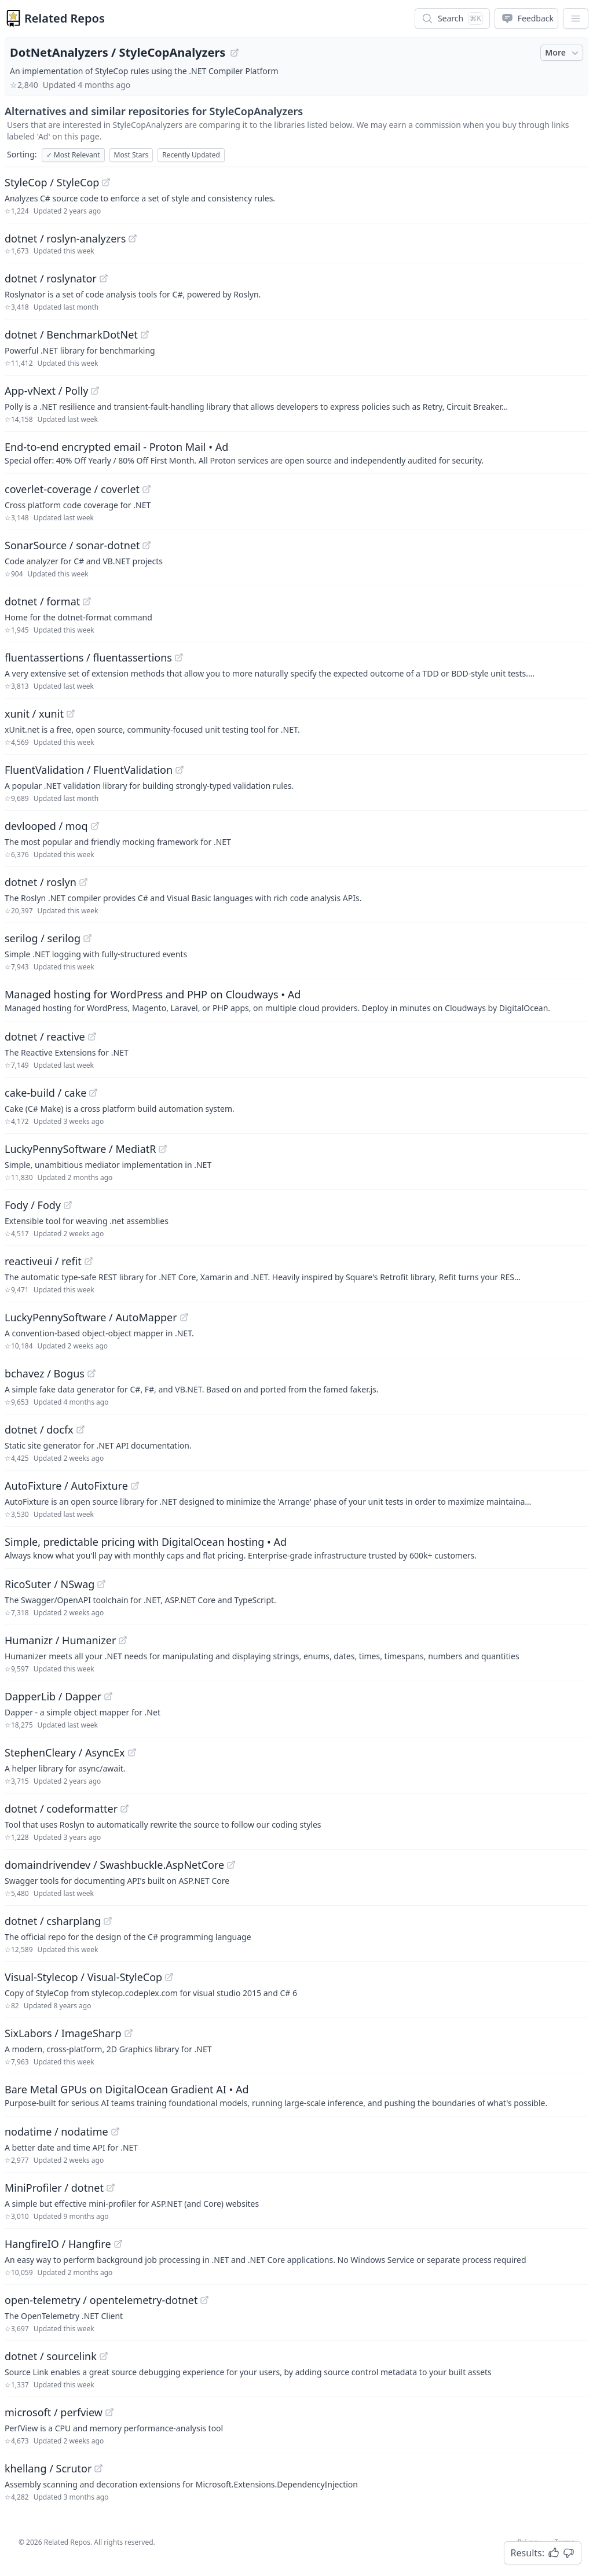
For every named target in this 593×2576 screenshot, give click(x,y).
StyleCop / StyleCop (52, 182)
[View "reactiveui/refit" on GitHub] (88, 1261)
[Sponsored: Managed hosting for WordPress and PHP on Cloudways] (296, 1000)
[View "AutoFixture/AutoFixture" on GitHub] (135, 1485)
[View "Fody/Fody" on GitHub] (67, 1205)
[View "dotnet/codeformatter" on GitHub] (124, 1808)
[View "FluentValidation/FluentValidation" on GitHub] (179, 769)
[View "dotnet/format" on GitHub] (86, 601)
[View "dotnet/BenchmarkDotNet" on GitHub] (144, 334)
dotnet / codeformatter (61, 1809)
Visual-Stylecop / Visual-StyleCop (83, 1977)
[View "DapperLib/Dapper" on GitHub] (108, 1696)
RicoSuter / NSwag (49, 1584)
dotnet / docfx (39, 1429)
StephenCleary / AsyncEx (65, 1752)
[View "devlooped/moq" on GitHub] (95, 826)
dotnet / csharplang (53, 1921)
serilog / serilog (42, 938)
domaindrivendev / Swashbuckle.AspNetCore (114, 1865)
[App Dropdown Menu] (575, 18)
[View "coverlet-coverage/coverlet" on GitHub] (146, 489)
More (563, 52)
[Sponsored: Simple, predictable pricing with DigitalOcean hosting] (296, 1547)
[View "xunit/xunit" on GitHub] (70, 713)
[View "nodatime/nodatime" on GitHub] (115, 2131)
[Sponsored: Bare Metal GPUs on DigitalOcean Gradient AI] (296, 2095)
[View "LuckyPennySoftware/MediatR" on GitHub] (162, 1148)
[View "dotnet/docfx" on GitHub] (80, 1429)
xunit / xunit (34, 714)
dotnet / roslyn (40, 882)
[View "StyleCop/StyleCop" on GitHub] (106, 182)
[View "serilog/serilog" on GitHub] (87, 938)
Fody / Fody (33, 1205)
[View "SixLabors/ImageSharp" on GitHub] (128, 2033)
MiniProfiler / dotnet (54, 2188)
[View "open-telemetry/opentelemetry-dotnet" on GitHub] (204, 2300)
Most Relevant (73, 155)
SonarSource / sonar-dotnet (72, 545)
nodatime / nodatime (56, 2131)
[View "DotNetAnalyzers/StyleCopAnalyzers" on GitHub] (234, 52)
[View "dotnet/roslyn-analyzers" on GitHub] (132, 238)
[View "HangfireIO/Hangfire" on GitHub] (118, 2243)
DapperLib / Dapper (53, 1696)
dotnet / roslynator (51, 278)
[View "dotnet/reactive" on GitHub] (92, 1036)
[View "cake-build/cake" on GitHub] (93, 1092)
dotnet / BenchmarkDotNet (71, 334)
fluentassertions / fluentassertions (88, 657)
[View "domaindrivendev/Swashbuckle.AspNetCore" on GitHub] (231, 1864)
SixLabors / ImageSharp (63, 2033)
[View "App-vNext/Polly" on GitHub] (95, 390)
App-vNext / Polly (46, 391)
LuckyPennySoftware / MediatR (80, 1149)
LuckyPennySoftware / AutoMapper (91, 1317)
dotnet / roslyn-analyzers (65, 238)
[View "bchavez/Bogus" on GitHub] (91, 1373)
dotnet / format (42, 601)
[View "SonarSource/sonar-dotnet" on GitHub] (146, 545)
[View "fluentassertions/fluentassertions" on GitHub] (179, 657)
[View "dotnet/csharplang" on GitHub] (107, 1920)
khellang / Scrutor (48, 2468)
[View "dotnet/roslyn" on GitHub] (83, 882)
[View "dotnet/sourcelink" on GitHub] (103, 2356)
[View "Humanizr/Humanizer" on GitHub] (122, 1640)
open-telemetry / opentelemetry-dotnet (101, 2300)
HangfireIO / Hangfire (58, 2244)
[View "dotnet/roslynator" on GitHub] (103, 278)
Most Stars (131, 155)
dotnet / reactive (45, 1036)
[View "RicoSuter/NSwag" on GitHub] (101, 1584)
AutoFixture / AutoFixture (66, 1486)
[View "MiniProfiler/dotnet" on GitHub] (110, 2187)
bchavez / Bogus (45, 1373)
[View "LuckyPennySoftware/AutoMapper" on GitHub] (184, 1317)
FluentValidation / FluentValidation (89, 770)
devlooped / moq (46, 826)
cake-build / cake (45, 1093)
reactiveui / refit (43, 1261)
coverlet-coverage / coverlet (72, 489)
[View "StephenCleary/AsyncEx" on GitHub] (132, 1752)
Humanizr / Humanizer (60, 1640)
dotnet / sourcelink (51, 2356)
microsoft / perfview (54, 2412)
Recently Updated (191, 155)
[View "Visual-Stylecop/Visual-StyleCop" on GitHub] (169, 1977)
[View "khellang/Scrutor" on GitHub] (98, 2468)
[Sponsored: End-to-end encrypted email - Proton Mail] (296, 452)
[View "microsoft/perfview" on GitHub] (109, 2412)
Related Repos (64, 18)
